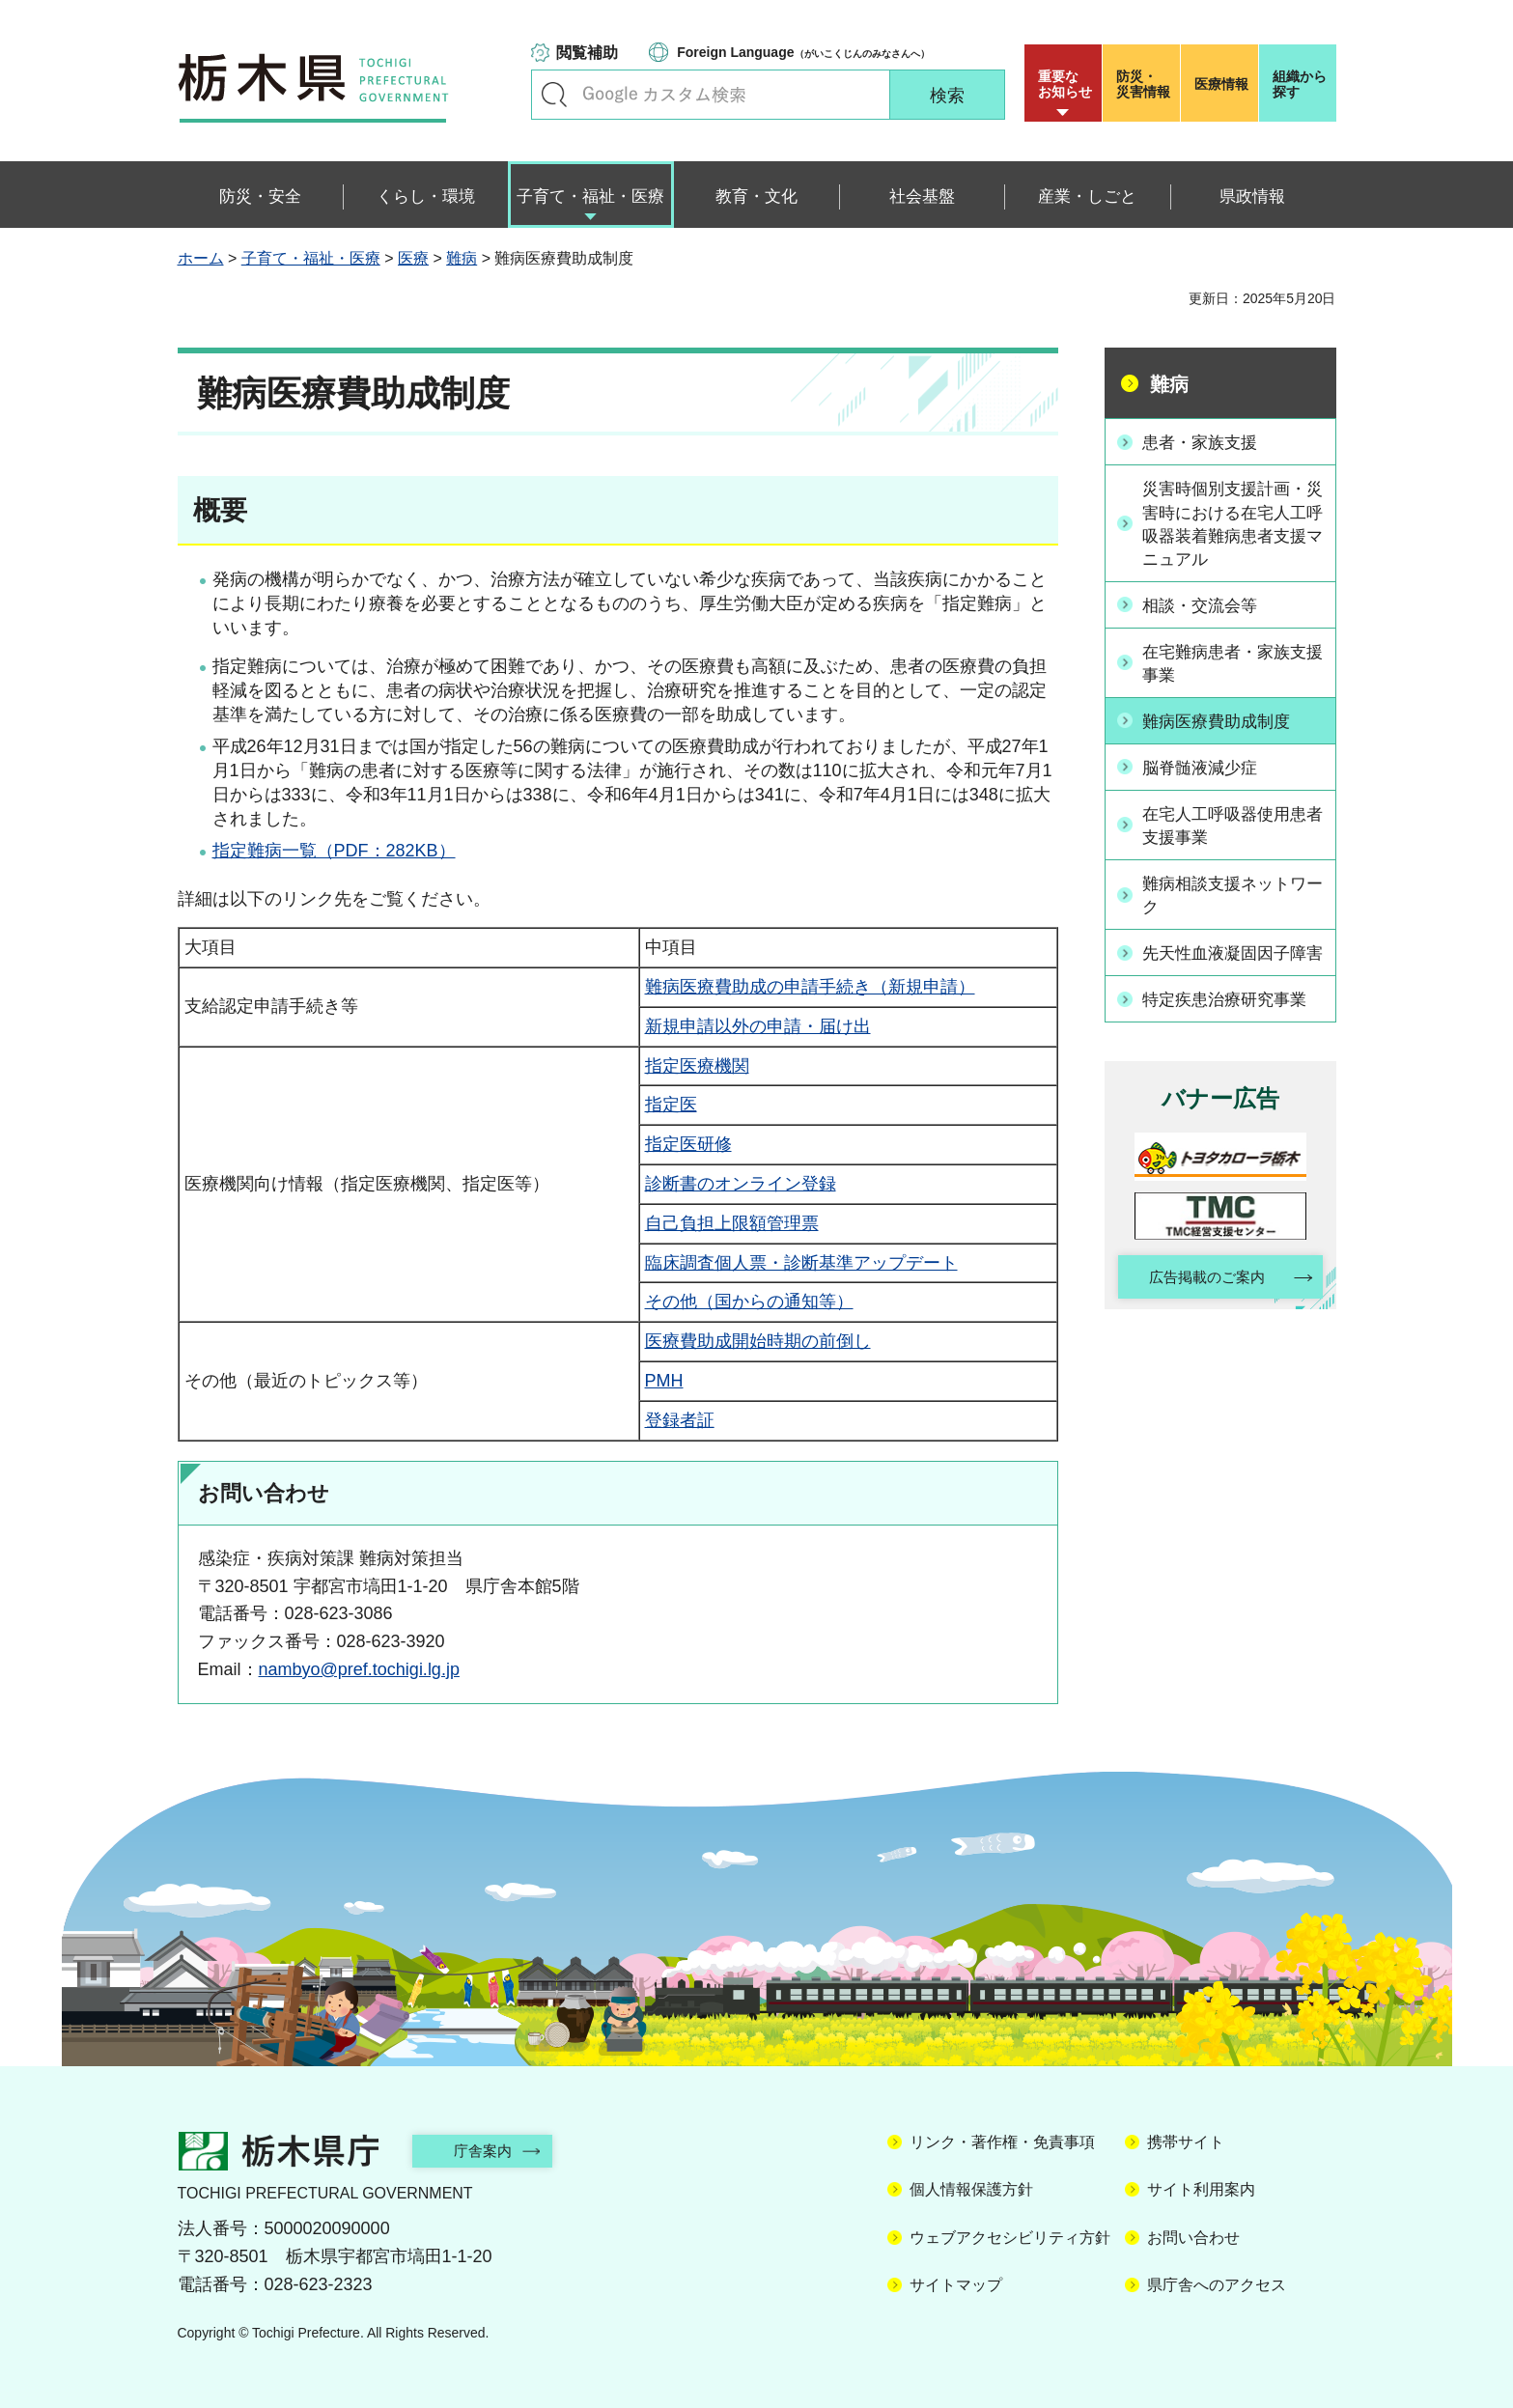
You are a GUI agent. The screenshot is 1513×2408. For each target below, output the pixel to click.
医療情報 (1221, 84)
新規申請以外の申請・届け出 (758, 1026)
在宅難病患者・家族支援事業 (1231, 663)
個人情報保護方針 (971, 2189)
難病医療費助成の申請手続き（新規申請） (810, 986)
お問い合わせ (1193, 2237)
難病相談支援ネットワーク (1231, 894)
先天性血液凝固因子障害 (1231, 964)
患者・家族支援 (1205, 441)
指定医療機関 (697, 1066)
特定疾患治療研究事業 (1231, 1021)
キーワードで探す (554, 94)
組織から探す (1300, 84)
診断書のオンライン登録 (740, 1183)
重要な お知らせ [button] (1065, 84)
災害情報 (1145, 84)
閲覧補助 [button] (587, 52)
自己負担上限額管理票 (732, 1223)
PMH (664, 1380)
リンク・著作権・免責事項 (1002, 2142)
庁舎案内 (491, 2150)
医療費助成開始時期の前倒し (758, 1341)
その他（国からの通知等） (749, 1301)
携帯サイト (1185, 2142)
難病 (461, 258)
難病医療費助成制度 (1222, 721)
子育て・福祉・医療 (310, 258)
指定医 (671, 1104)
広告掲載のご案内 (1203, 1301)
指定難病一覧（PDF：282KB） (334, 850)
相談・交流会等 (1205, 605)
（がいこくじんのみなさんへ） (803, 52)
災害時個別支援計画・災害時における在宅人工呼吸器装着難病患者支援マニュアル (1231, 524)
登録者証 (679, 1420)
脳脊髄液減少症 (1205, 766)
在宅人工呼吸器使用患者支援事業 (1231, 824)
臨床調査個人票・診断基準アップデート (801, 1263)
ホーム (201, 258)
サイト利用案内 (1201, 2189)
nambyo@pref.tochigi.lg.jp (359, 1669)
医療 (413, 258)
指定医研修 (688, 1144)
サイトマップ (956, 2285)
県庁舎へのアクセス (1216, 2285)
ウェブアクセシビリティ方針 (1010, 2237)
